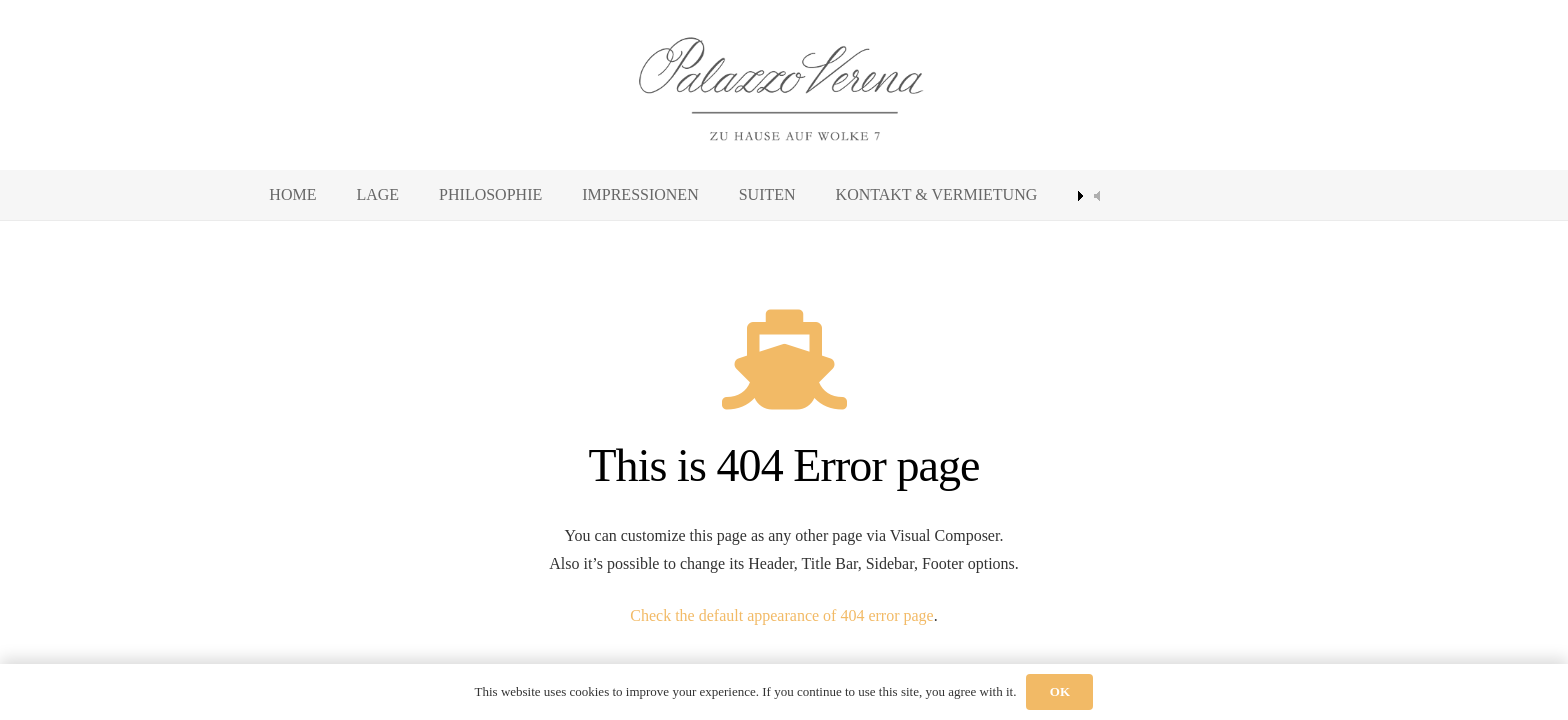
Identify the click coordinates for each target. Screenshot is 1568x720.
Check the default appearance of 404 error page (781, 615)
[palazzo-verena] (784, 85)
